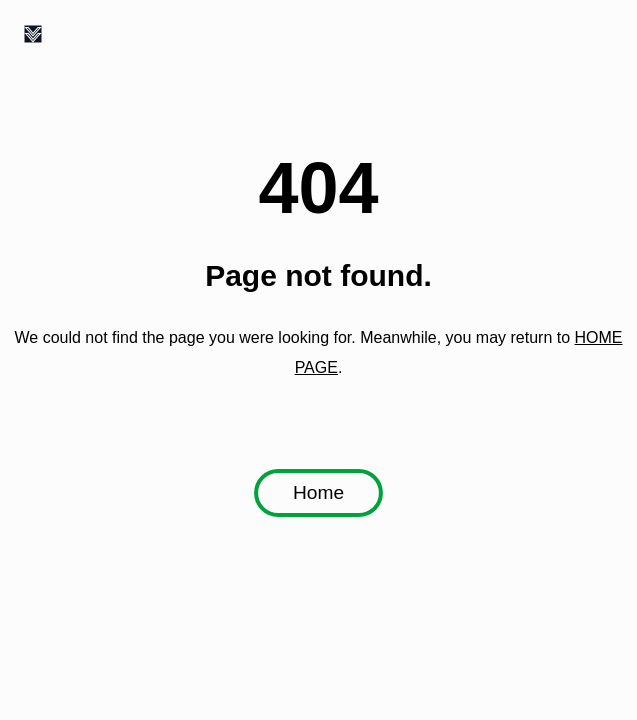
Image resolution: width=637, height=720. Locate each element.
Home (318, 493)
